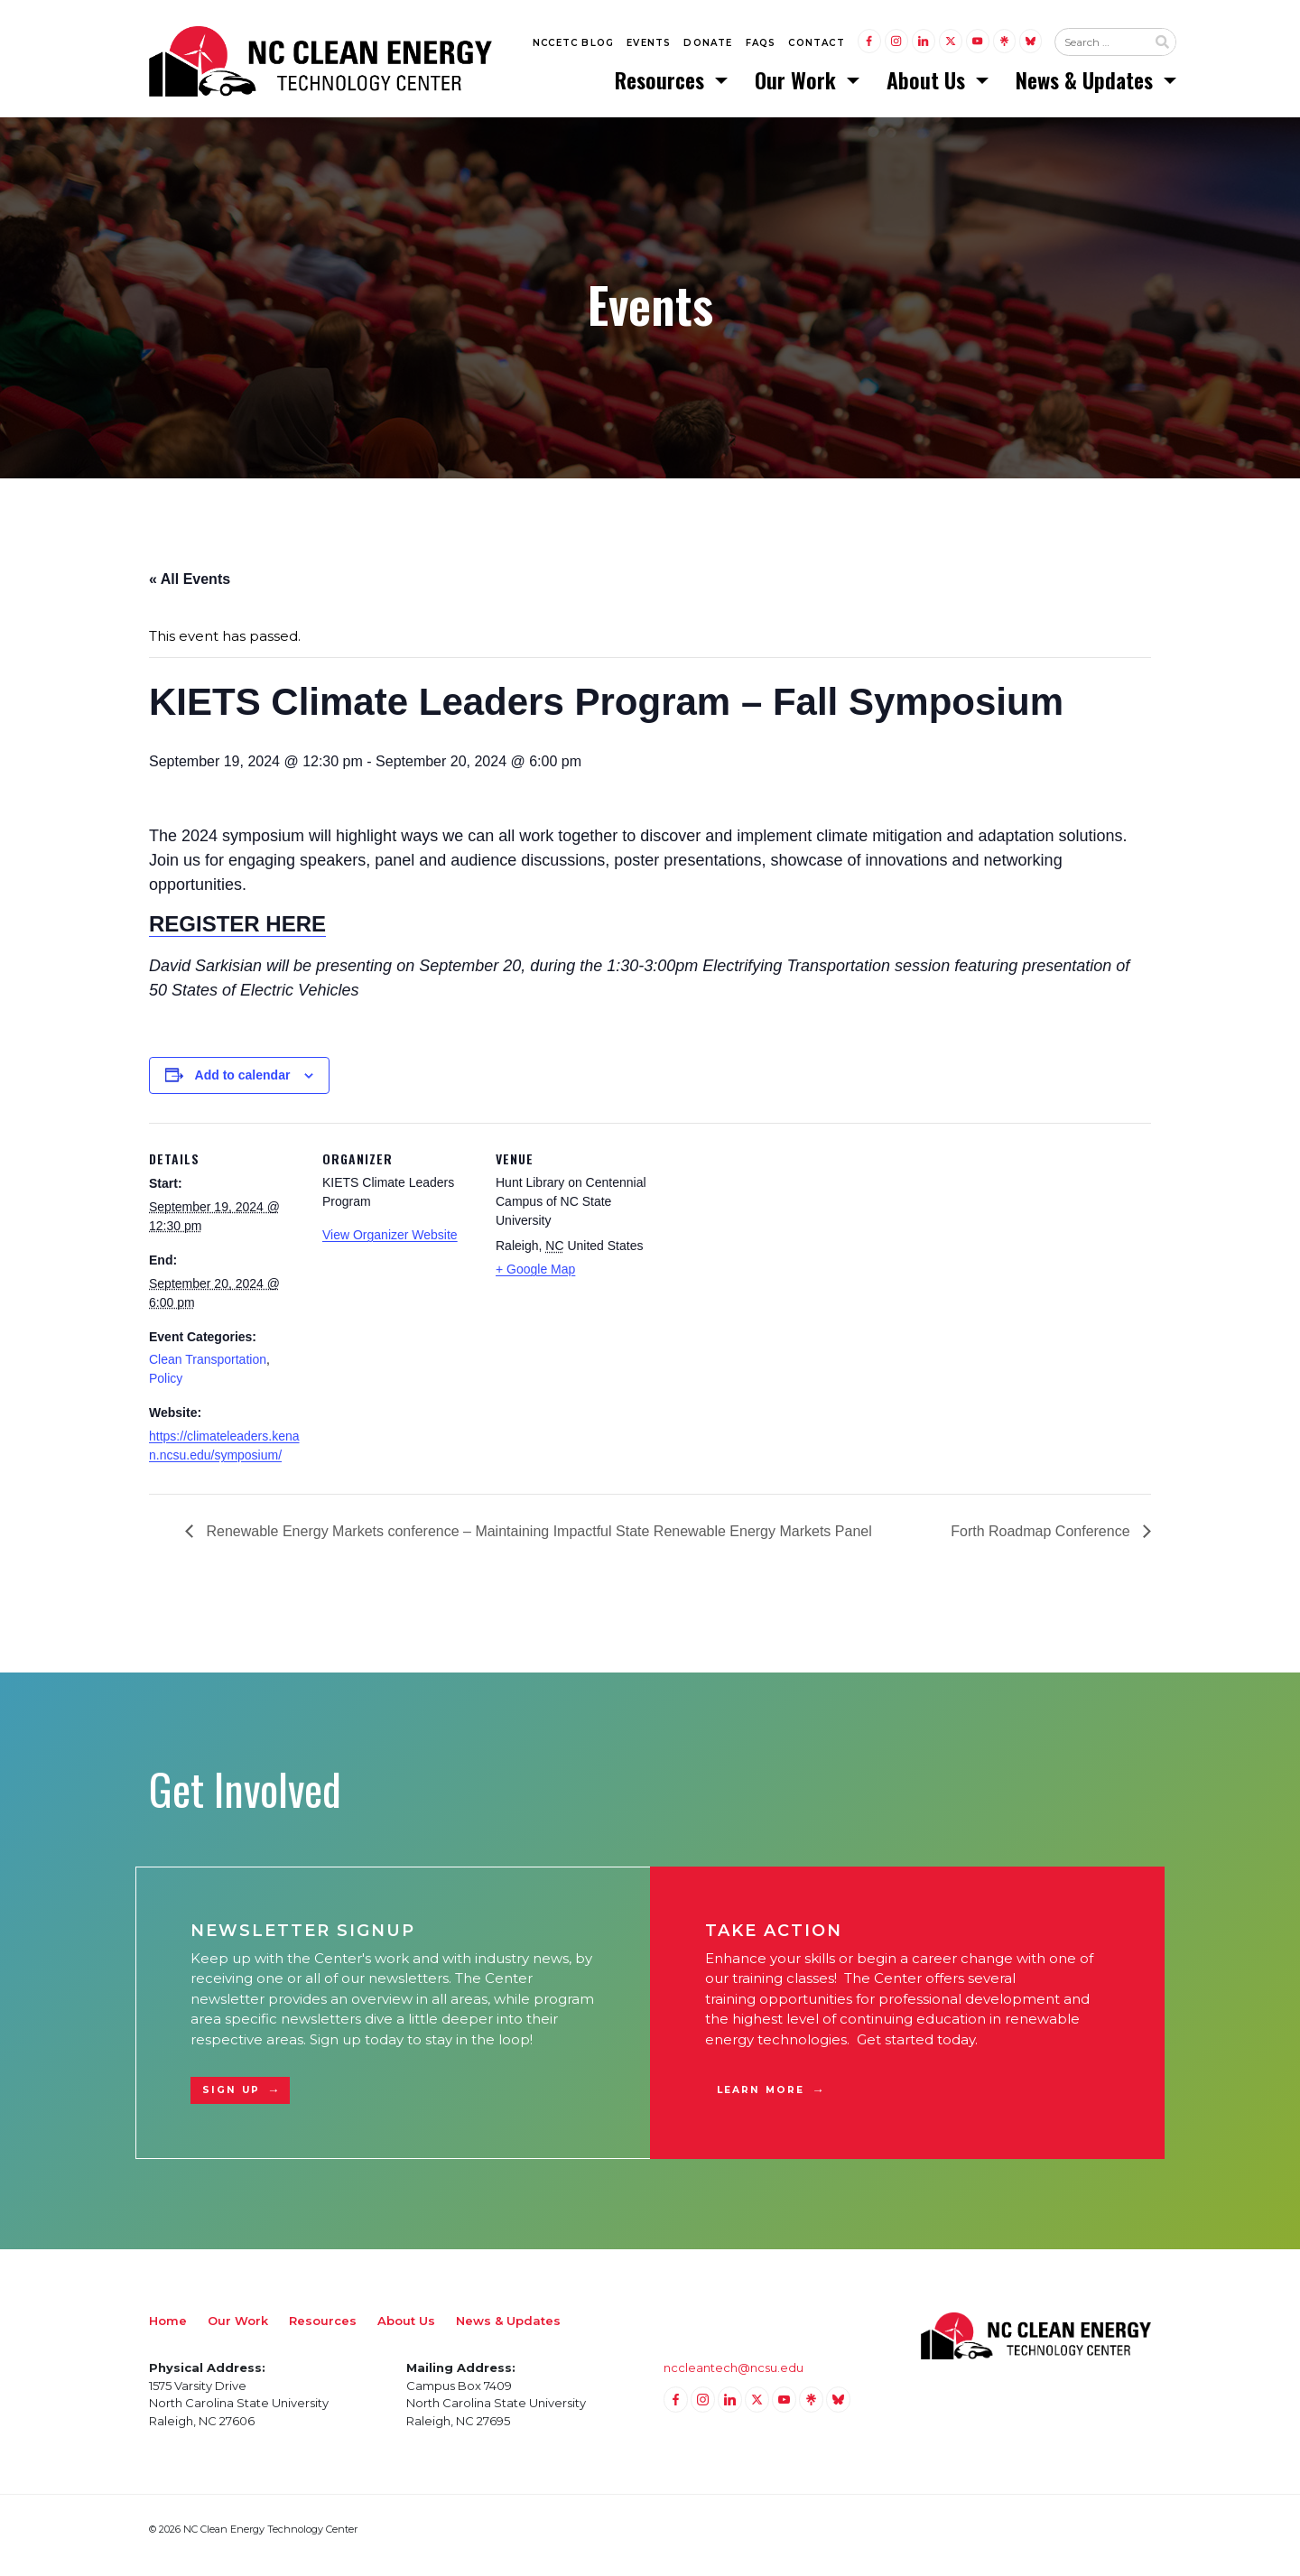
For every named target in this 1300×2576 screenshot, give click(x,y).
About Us (928, 85)
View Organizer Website (390, 1247)
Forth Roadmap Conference (1042, 1543)
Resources (662, 85)
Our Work (798, 85)
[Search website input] (1100, 46)
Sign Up (231, 2102)
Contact (816, 46)
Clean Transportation (207, 1372)
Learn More (760, 2102)
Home (168, 2333)
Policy (165, 1391)
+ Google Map (535, 1281)
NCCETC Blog (573, 46)
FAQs (761, 46)
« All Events (189, 590)
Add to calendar (243, 1087)
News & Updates (1087, 85)
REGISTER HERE (237, 936)
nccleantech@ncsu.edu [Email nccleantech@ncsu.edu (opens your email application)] (733, 2380)
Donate (707, 46)
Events (649, 46)
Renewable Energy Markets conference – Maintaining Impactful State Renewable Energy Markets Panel (537, 1543)
